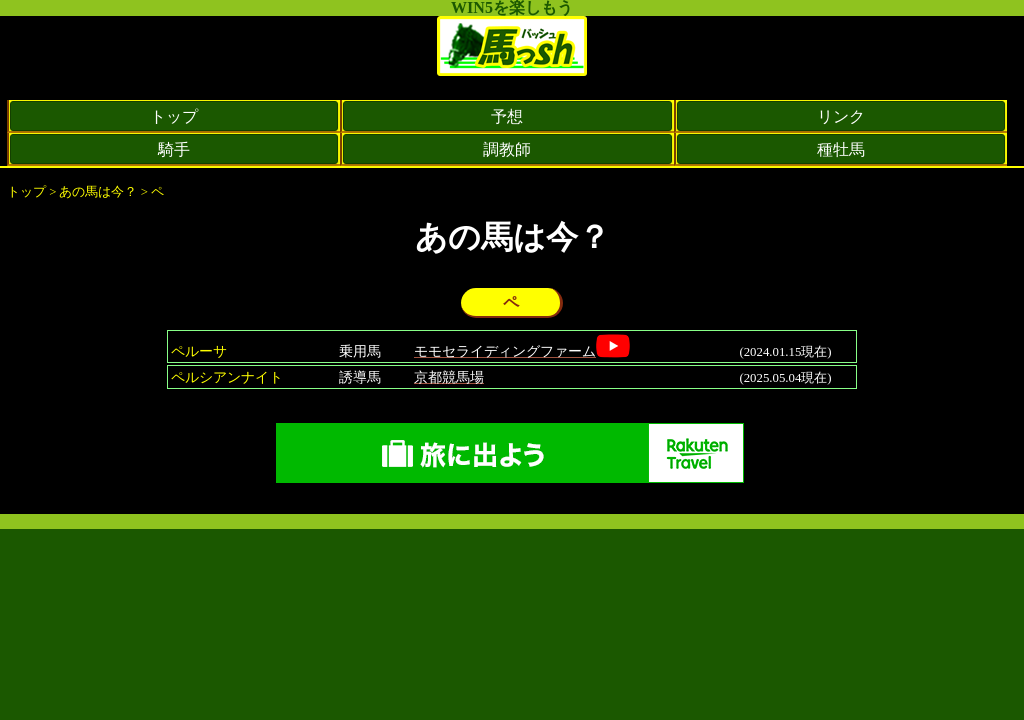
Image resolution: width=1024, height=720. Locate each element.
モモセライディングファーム (505, 351)
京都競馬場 (449, 377)
